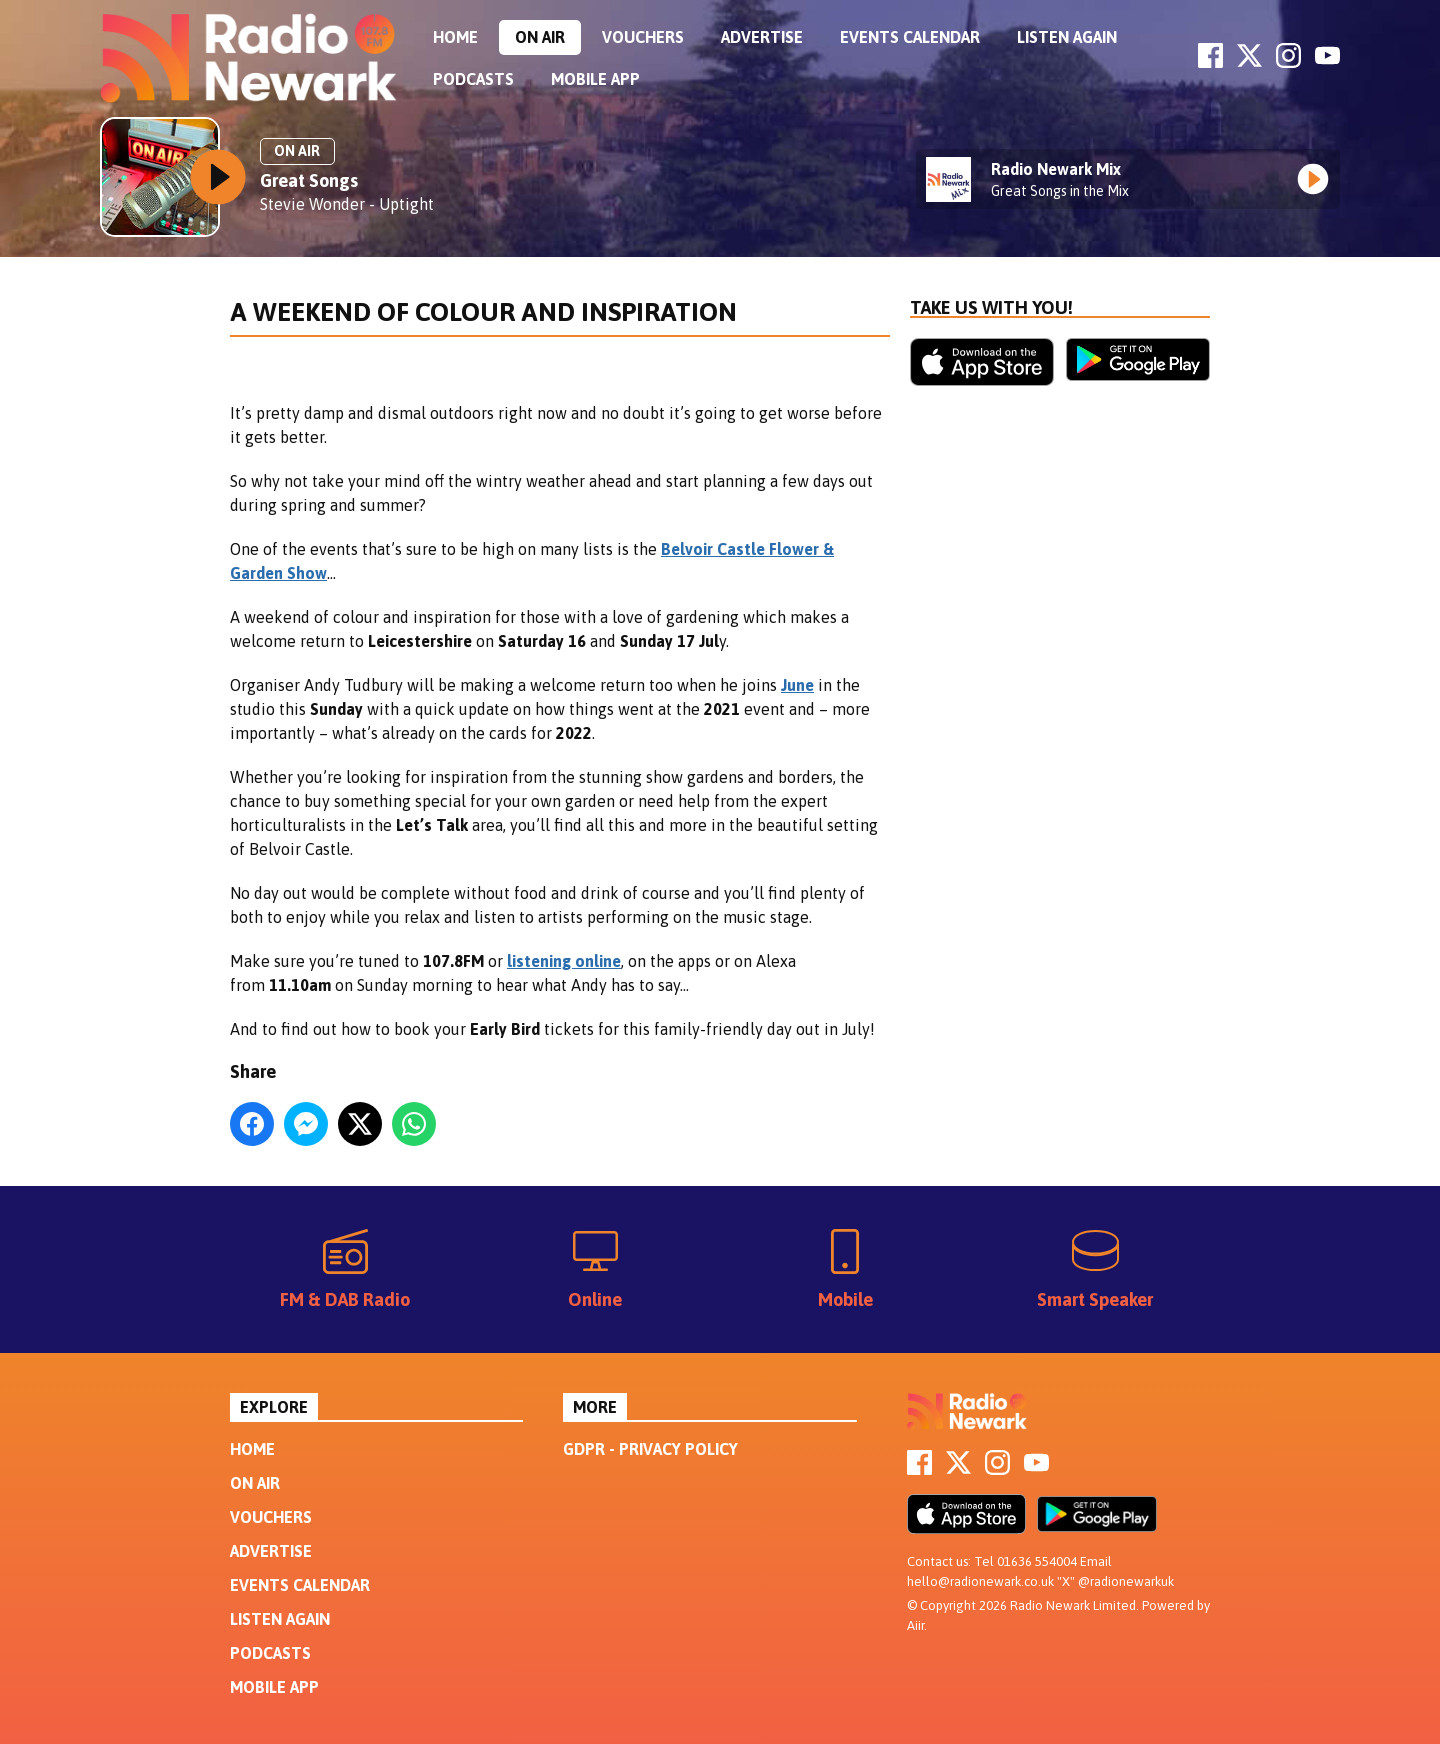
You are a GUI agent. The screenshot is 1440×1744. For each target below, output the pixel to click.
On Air (540, 37)
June (797, 685)
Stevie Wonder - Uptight (347, 204)
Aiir (915, 1625)
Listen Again (1067, 37)
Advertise (762, 37)
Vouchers (643, 37)
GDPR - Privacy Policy (650, 1449)
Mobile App (595, 79)
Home (455, 37)
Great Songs (309, 180)
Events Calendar (910, 37)
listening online (564, 961)
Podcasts (473, 79)
